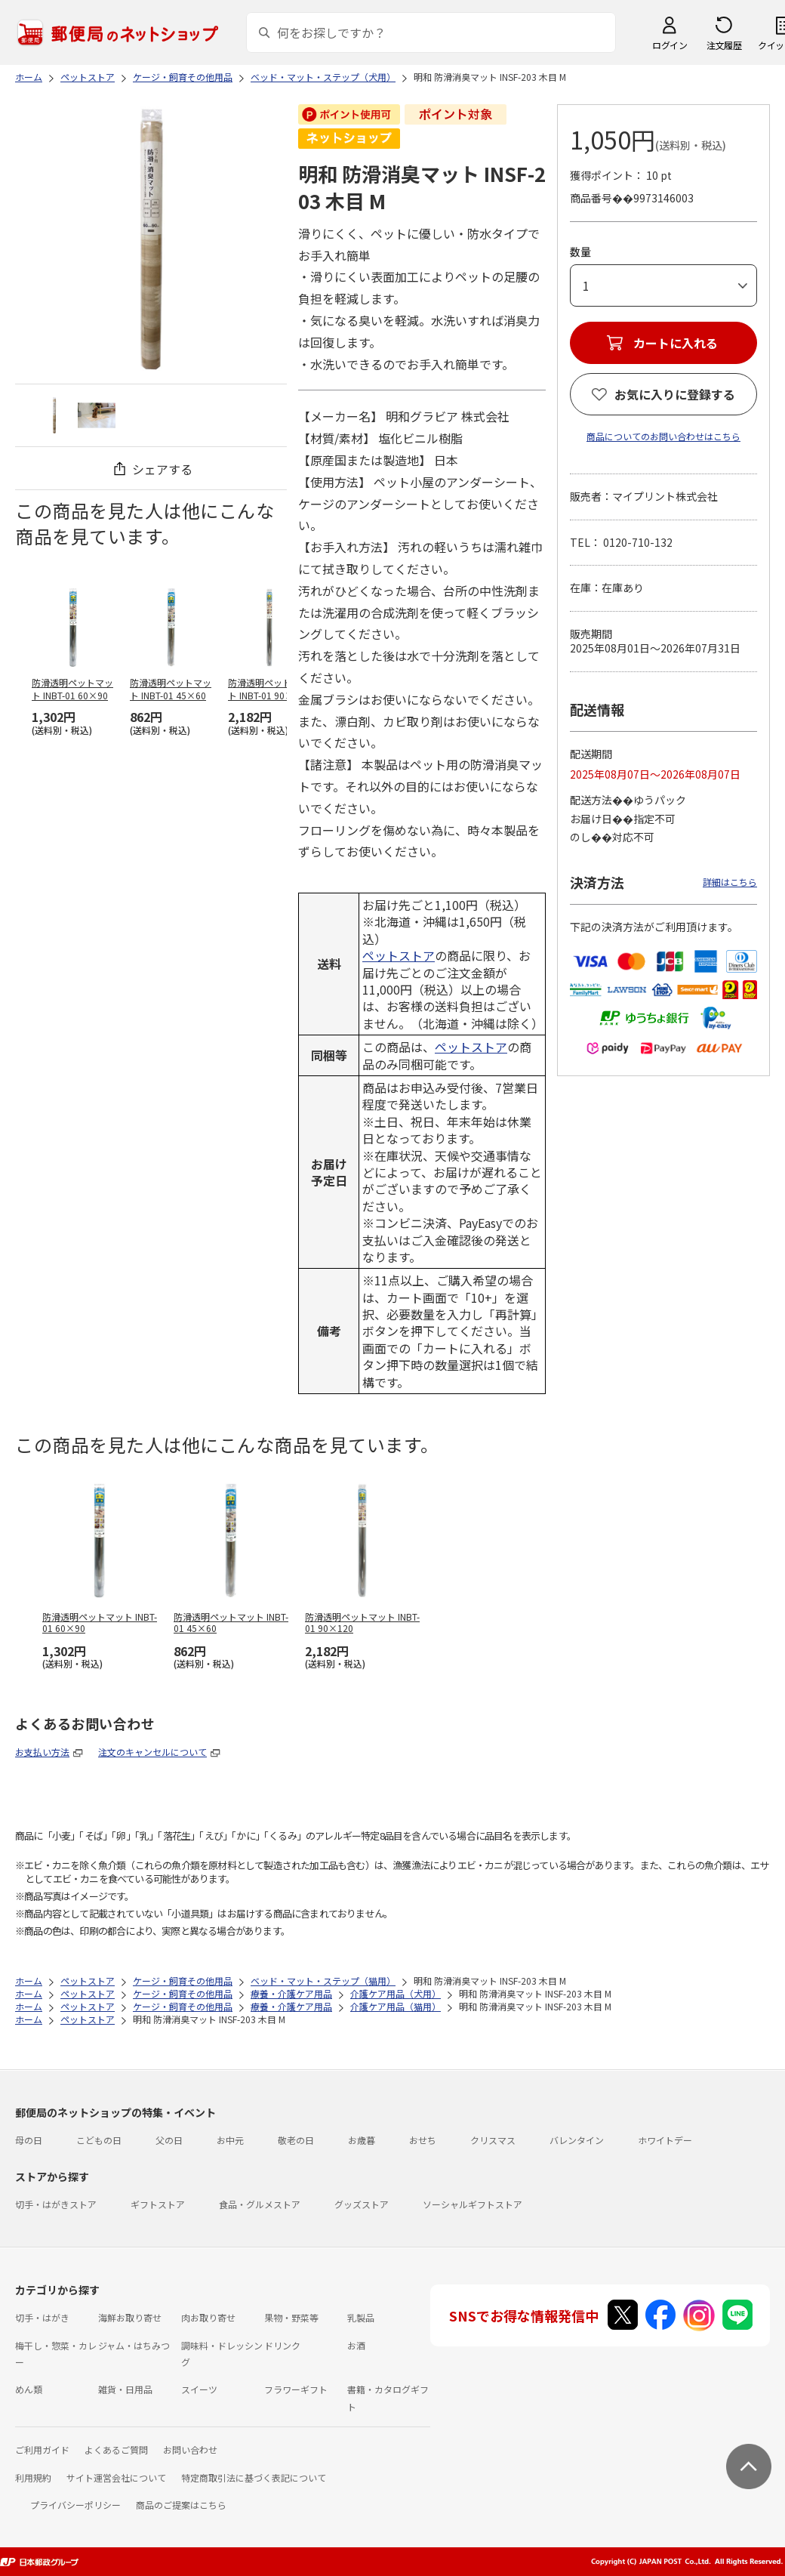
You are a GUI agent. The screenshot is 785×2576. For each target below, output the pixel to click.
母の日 (28, 2139)
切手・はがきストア (56, 2204)
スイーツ (199, 2389)
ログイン (669, 45)
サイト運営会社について (116, 2477)
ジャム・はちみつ (134, 2345)
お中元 (230, 2139)
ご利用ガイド (42, 2449)
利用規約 (33, 2477)
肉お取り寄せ (208, 2317)
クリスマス (493, 2139)
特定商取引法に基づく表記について (253, 2477)
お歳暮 (361, 2139)
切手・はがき (42, 2317)
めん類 (28, 2389)
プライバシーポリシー (75, 2504)
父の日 (169, 2139)
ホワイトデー (665, 2139)
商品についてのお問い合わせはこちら (663, 436)
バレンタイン (577, 2139)
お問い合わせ (190, 2449)
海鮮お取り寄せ (130, 2317)
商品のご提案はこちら (181, 2504)
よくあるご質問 (116, 2449)
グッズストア (361, 2204)
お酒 (356, 2345)
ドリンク (282, 2345)
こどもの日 (99, 2139)
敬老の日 (296, 2139)
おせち (422, 2139)
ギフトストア (158, 2204)
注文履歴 (723, 45)
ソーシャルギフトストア (472, 2204)
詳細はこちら (730, 881)
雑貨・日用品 (125, 2389)
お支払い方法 (42, 1751)
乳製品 (360, 2317)
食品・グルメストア (259, 2204)
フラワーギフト (296, 2389)
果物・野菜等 (291, 2317)
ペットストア (398, 955)
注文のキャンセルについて (152, 1751)
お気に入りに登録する (674, 394)
